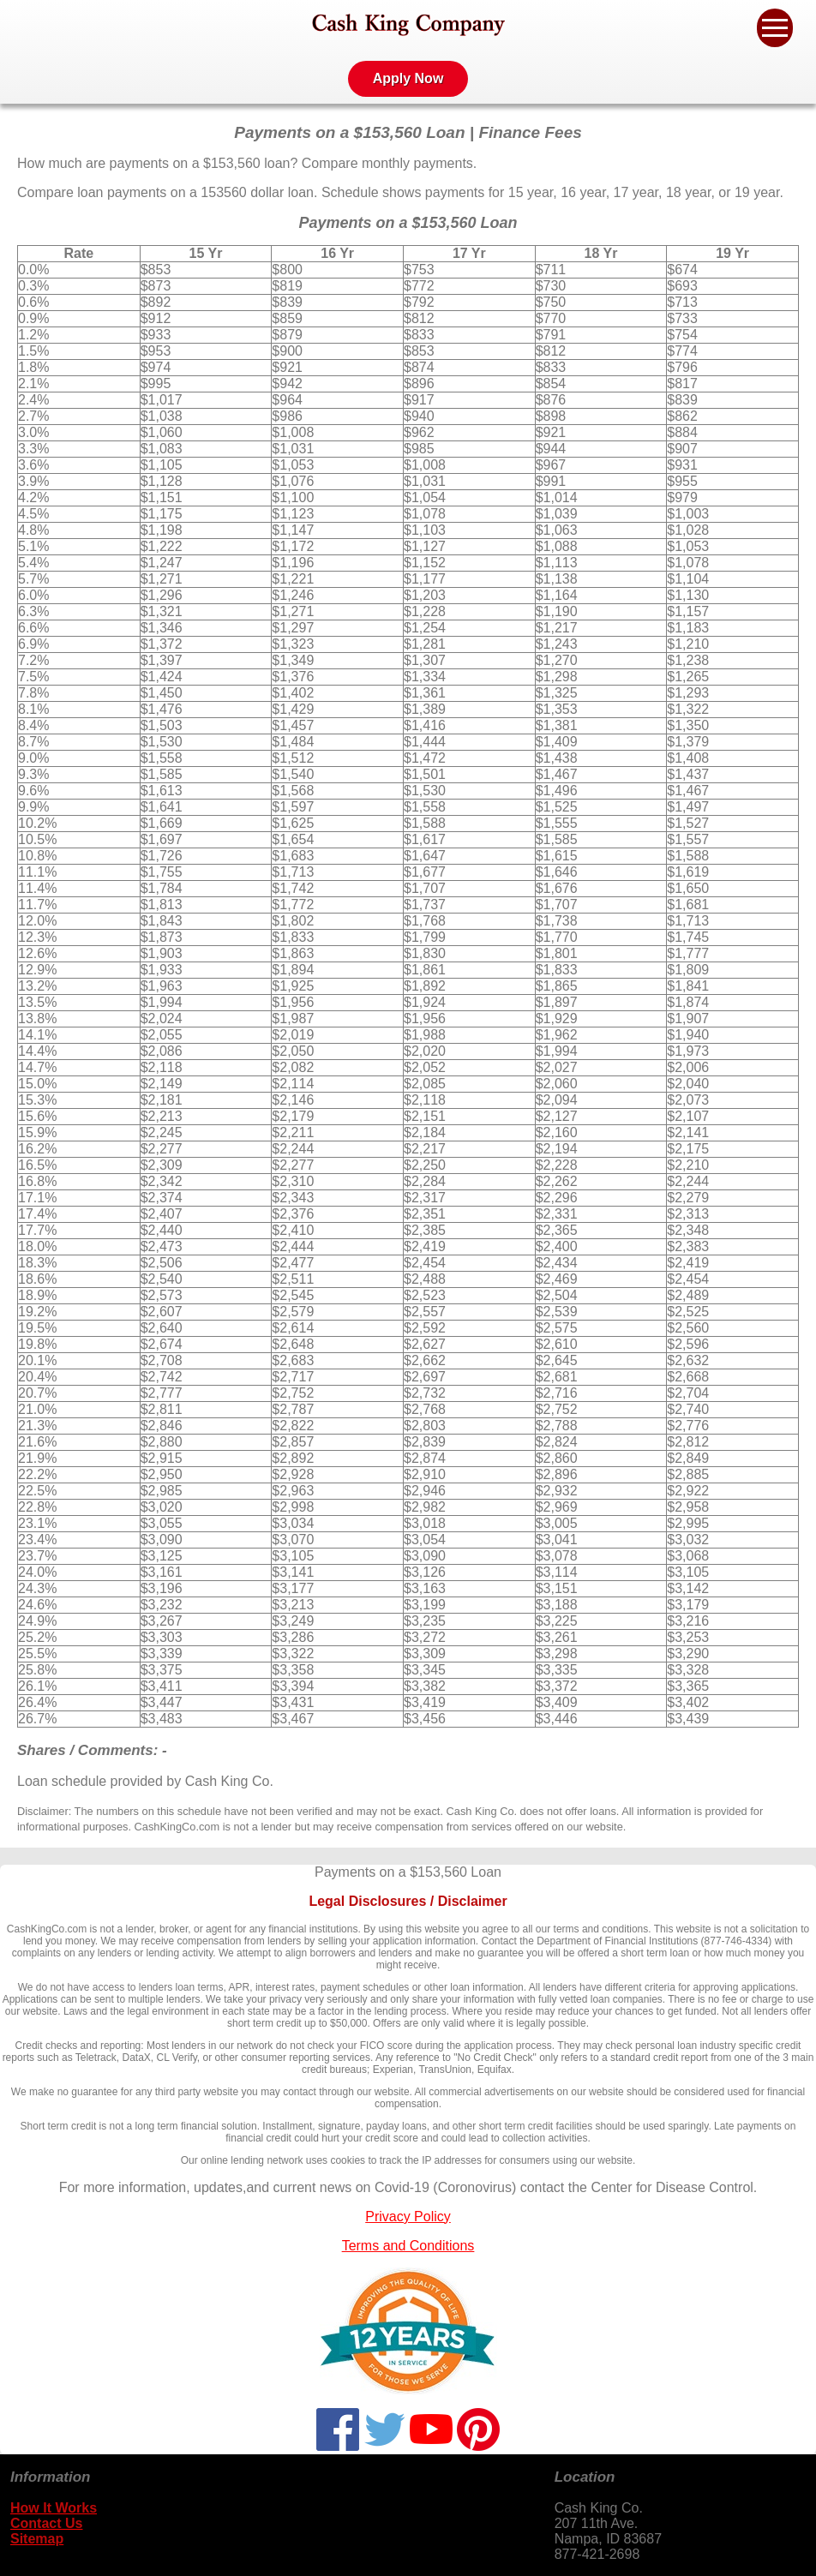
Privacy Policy (408, 2216)
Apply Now (408, 78)
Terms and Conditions (408, 2245)
